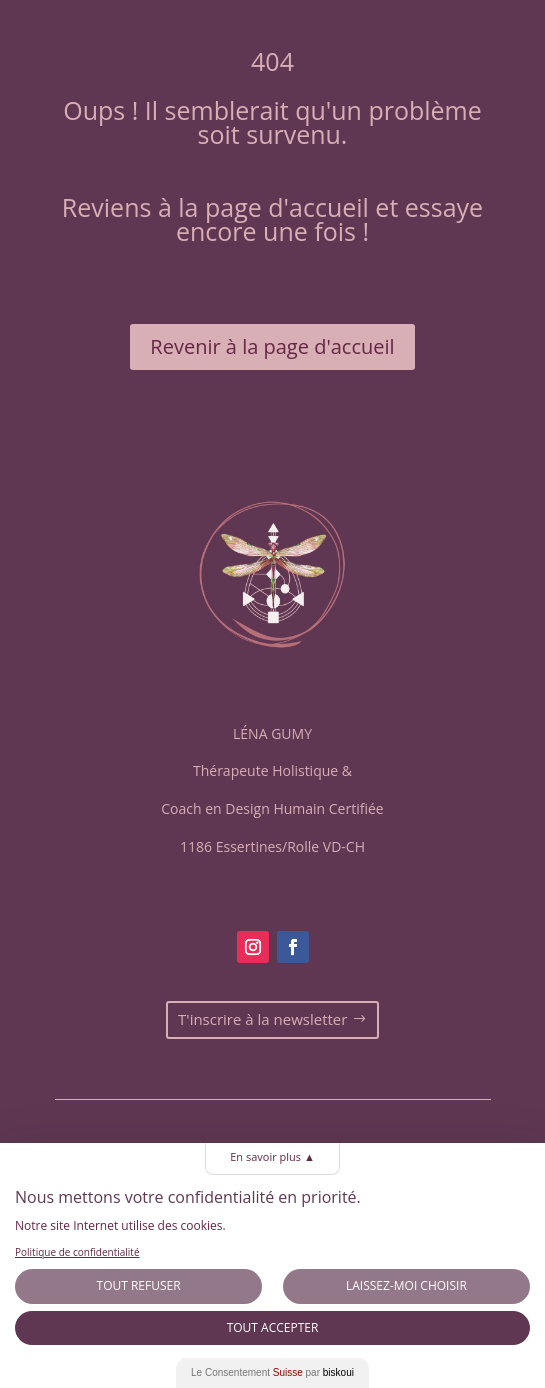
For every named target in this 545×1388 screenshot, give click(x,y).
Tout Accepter (273, 1327)
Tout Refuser (139, 1285)
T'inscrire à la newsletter (262, 1019)
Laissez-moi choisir (406, 1285)
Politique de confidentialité (77, 1252)
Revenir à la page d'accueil (272, 346)
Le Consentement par (272, 1372)
